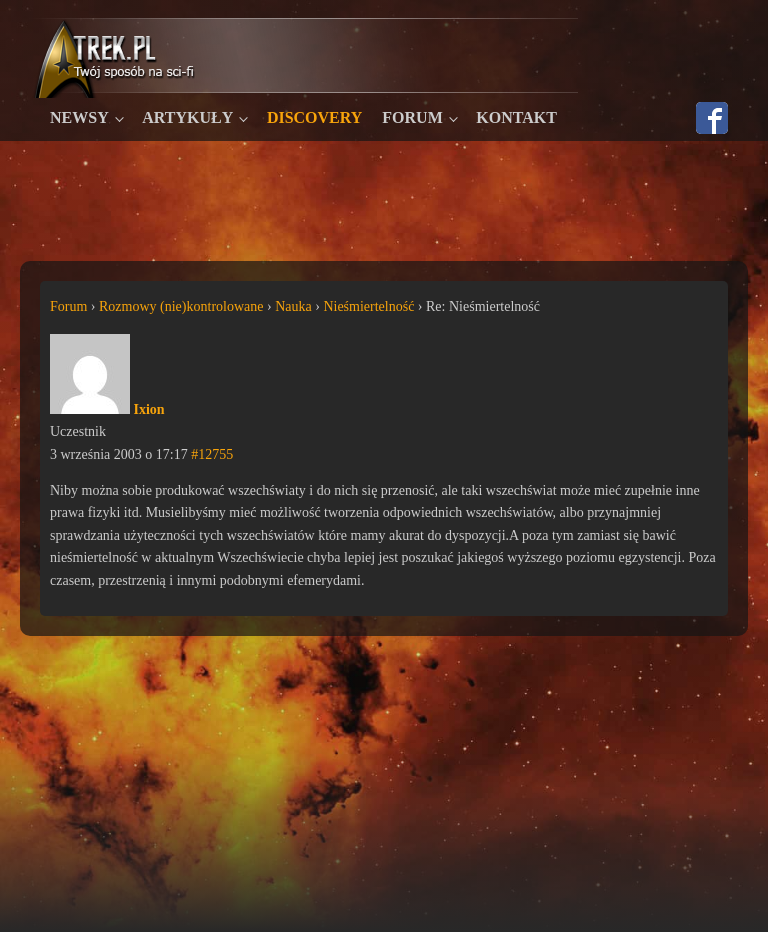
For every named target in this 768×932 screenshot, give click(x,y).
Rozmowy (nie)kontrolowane (181, 306)
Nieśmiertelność (368, 306)
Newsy (79, 117)
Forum (412, 117)
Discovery (314, 117)
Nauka (293, 306)
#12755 (212, 454)
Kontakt (516, 117)
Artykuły (187, 117)
